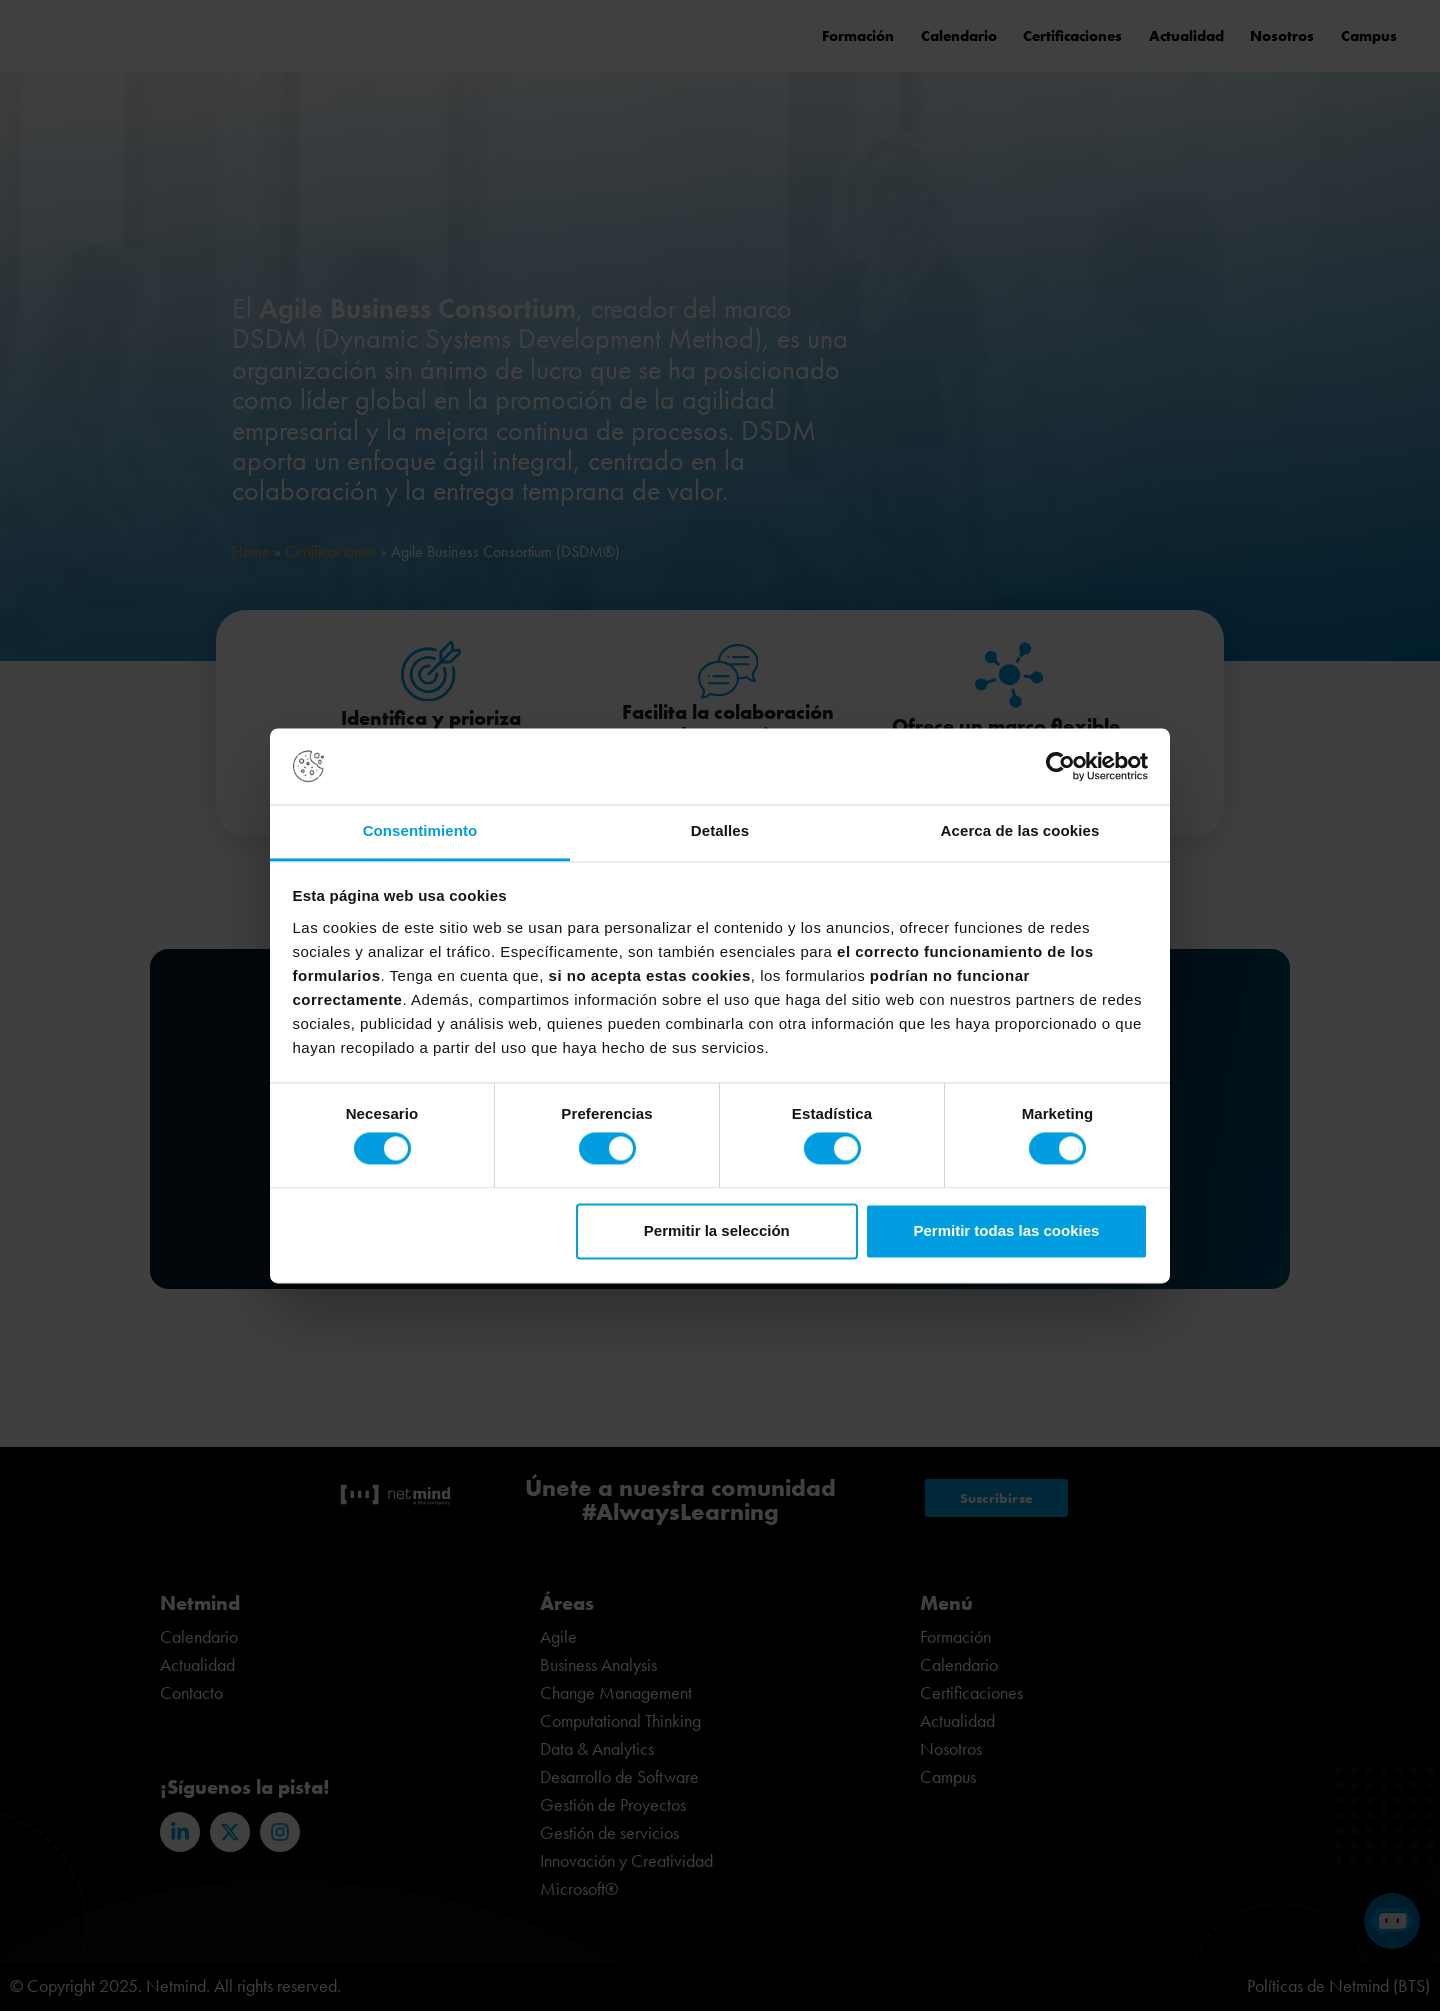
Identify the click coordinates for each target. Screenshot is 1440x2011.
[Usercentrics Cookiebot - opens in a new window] (1060, 766)
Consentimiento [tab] (420, 831)
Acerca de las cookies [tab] (1020, 831)
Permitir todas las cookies (1006, 1230)
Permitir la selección (717, 1230)
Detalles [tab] (720, 831)
